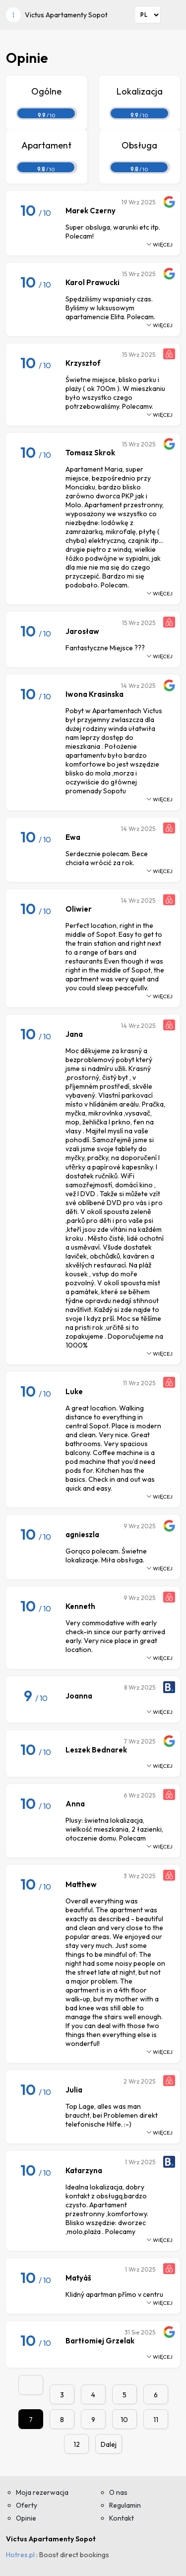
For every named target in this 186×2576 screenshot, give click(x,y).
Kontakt (121, 2518)
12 (76, 2444)
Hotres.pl (20, 2554)
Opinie (26, 2518)
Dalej (109, 2444)
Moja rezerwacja (42, 2492)
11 (155, 2419)
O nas (118, 2492)
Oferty (26, 2505)
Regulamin (125, 2505)
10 (124, 2419)
